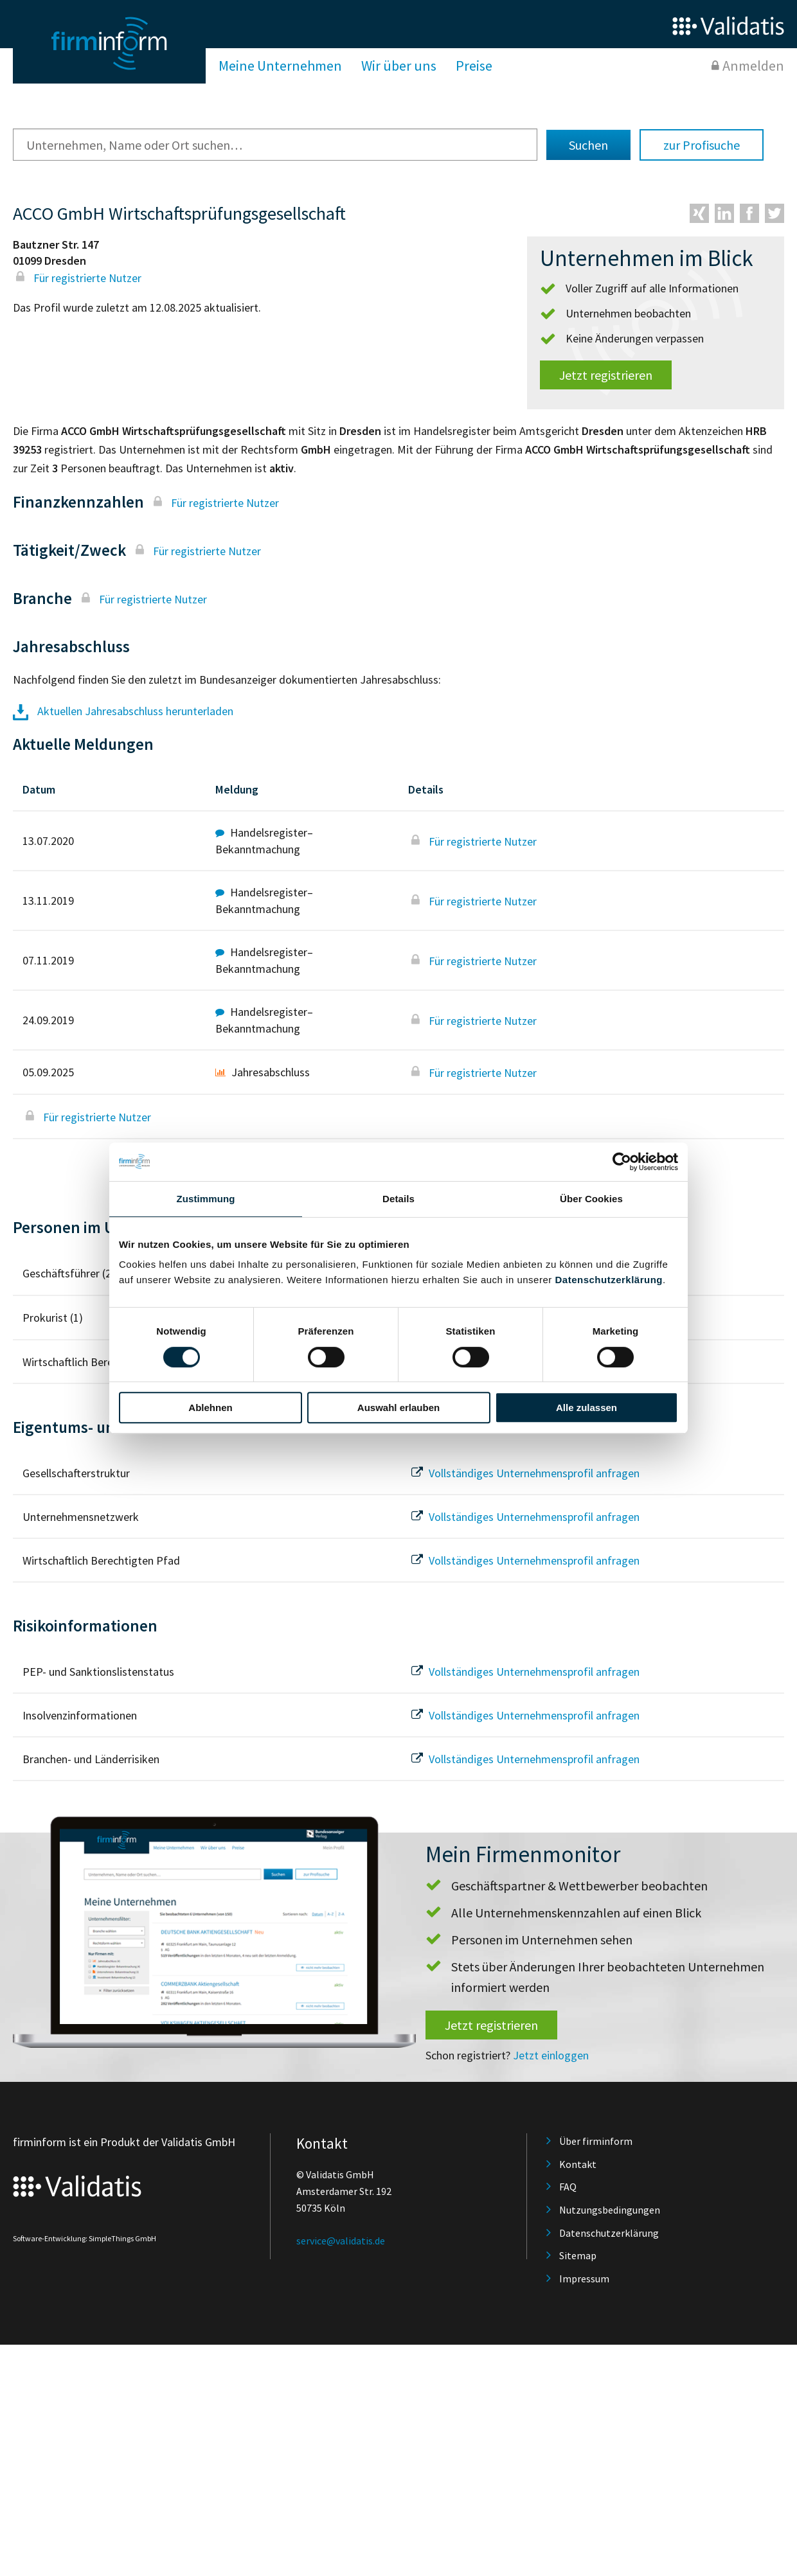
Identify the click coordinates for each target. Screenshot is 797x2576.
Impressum (584, 2278)
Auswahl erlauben (398, 1407)
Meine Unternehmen (280, 66)
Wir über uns (398, 66)
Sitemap (577, 2255)
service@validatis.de (340, 2240)
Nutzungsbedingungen (609, 2209)
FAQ (568, 2186)
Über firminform (595, 2141)
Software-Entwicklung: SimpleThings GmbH (84, 2238)
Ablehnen (210, 1407)
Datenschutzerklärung (609, 1279)
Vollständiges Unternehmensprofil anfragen (524, 1473)
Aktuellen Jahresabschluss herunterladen (123, 711)
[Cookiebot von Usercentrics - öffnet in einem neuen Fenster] (622, 1161)
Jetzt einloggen (551, 2055)
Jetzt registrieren (605, 375)
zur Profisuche (701, 145)
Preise (474, 66)
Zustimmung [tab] (206, 1198)
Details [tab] (398, 1198)
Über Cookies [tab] (591, 1198)
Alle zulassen (586, 1407)
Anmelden (753, 66)
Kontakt (577, 2164)
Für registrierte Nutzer (77, 278)
